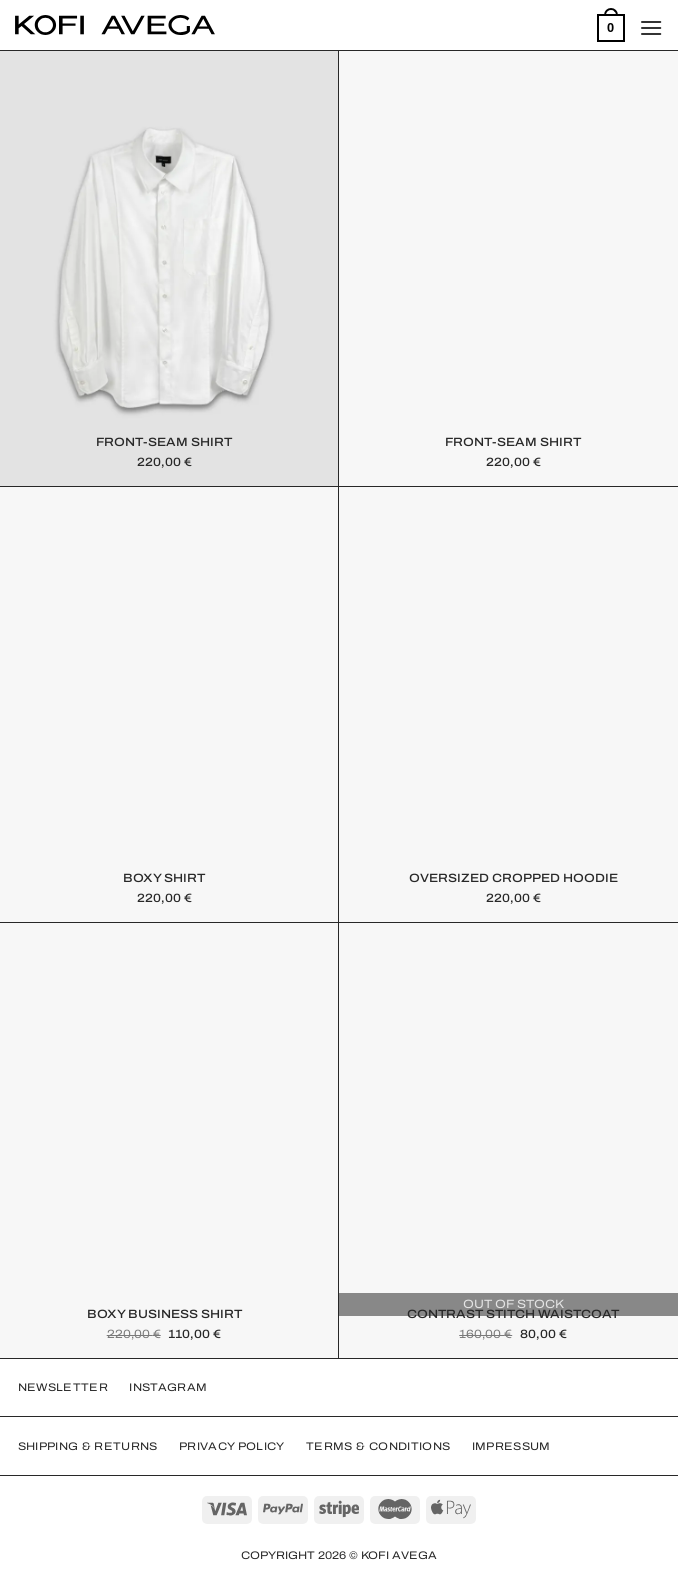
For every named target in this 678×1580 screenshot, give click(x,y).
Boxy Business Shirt (164, 1314)
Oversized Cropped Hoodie (513, 878)
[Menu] (651, 27)
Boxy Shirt (164, 878)
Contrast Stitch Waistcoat (513, 1314)
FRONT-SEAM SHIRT (164, 442)
